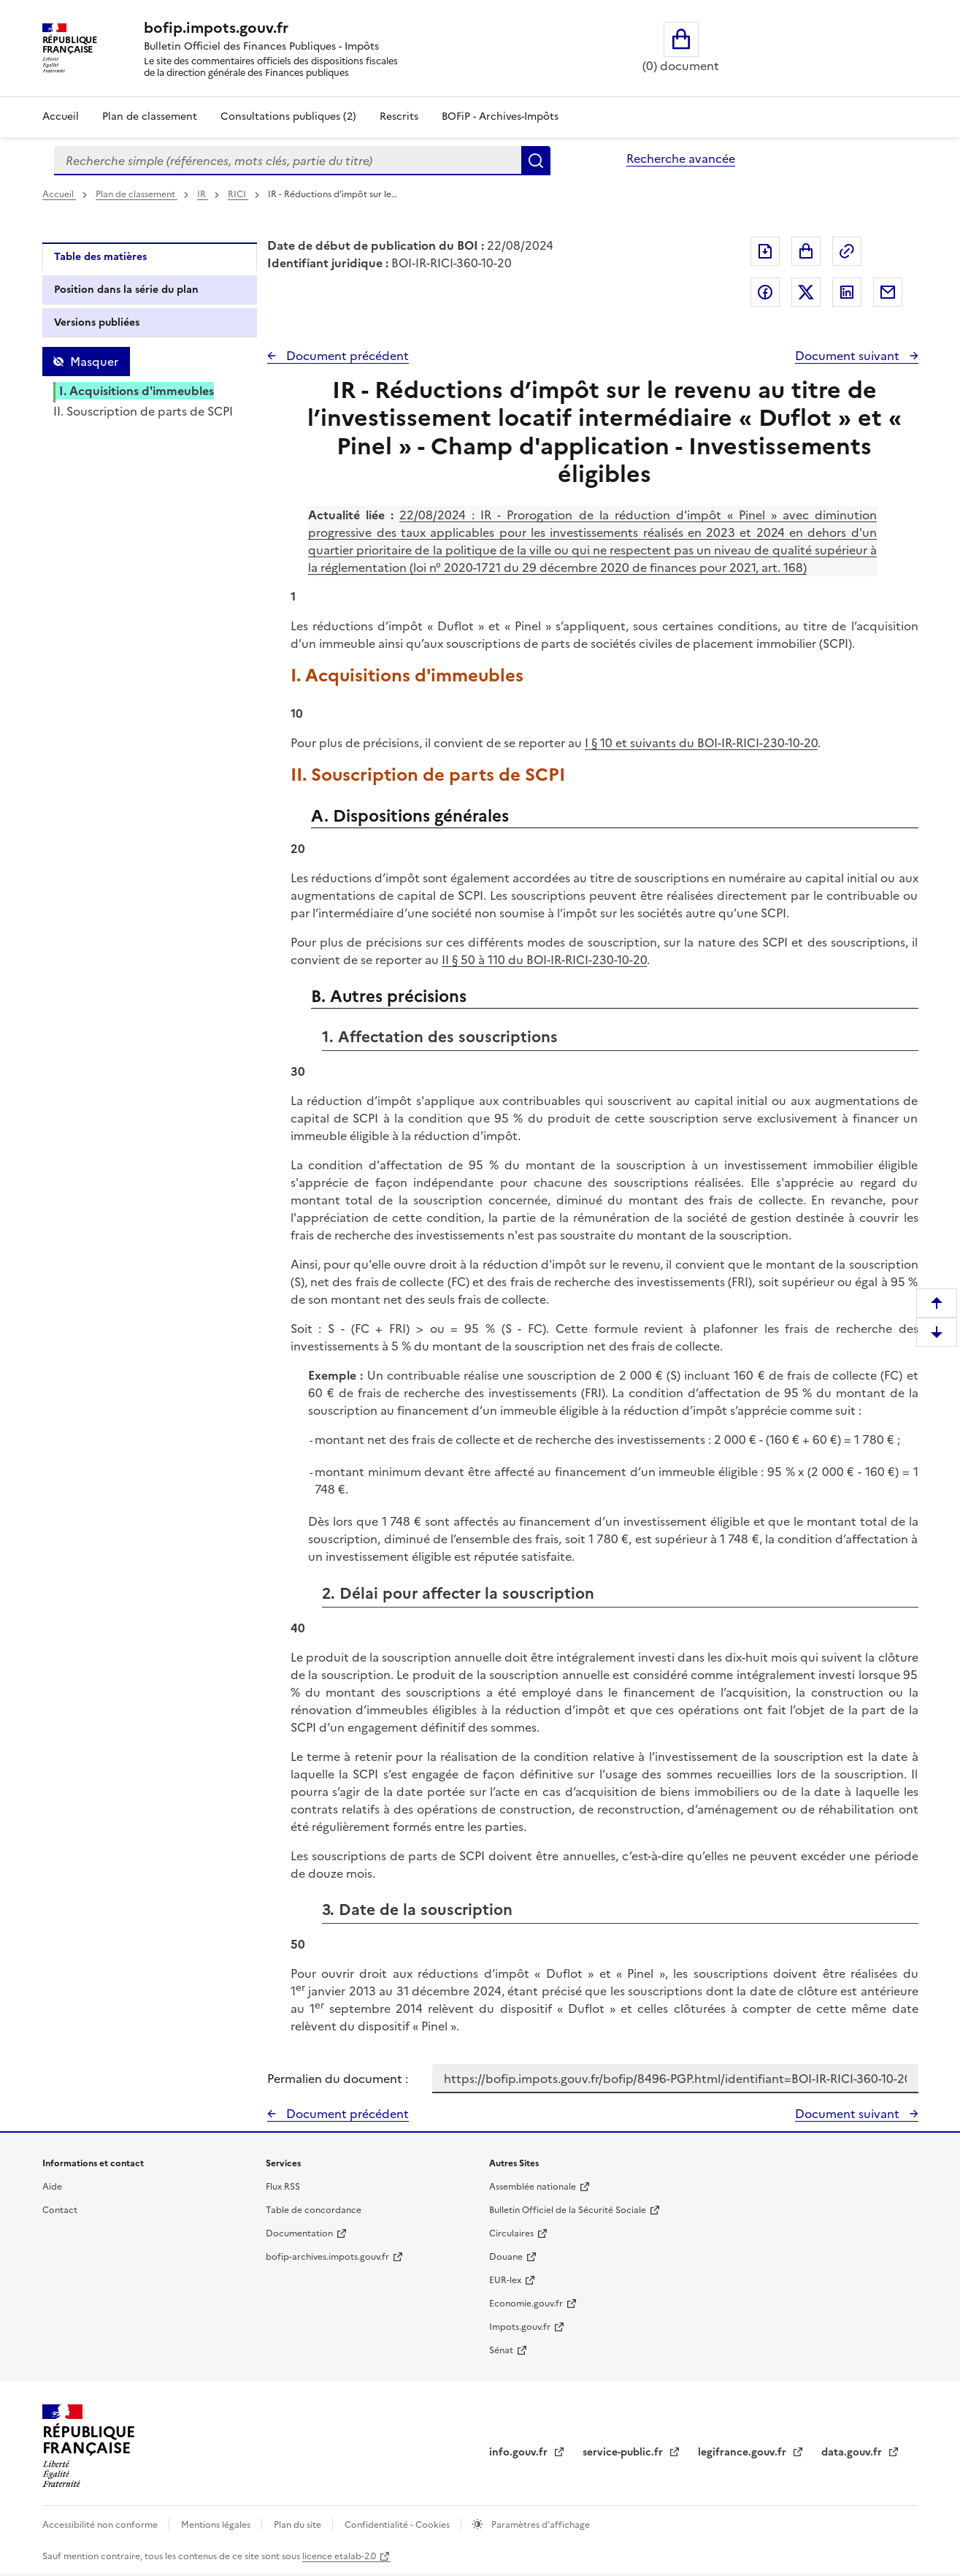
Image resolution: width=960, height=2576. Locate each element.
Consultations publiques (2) (288, 116)
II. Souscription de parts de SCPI (143, 411)
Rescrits (399, 116)
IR (202, 194)
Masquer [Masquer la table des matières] (94, 361)
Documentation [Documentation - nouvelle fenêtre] (299, 2233)
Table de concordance (313, 2210)
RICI (238, 194)
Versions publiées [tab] (96, 322)
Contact (59, 2210)
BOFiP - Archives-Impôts (500, 116)
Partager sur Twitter (806, 292)
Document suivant (848, 355)
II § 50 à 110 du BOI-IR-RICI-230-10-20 (544, 959)
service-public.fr (624, 2452)
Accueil (60, 116)
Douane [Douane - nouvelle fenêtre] (506, 2256)
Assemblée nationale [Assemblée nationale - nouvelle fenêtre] (532, 2186)
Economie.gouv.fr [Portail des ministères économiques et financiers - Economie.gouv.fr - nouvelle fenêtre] (526, 2303)
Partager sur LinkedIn (846, 292)
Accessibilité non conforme (101, 2524)
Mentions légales (217, 2524)
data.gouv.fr (853, 2452)
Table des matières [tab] (100, 256)
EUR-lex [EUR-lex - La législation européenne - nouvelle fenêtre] (505, 2280)
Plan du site (298, 2524)
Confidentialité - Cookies (398, 2524)
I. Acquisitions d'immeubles (136, 391)
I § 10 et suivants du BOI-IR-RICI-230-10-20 (701, 743)
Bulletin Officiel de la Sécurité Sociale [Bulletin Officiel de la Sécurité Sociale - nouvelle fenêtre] (567, 2210)
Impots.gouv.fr (519, 2327)
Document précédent (346, 355)
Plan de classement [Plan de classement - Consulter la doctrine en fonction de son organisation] (149, 116)
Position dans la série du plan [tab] (126, 289)
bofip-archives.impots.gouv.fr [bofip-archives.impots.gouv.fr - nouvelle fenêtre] (327, 2256)
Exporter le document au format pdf (765, 251)
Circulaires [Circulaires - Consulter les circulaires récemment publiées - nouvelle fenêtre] (511, 2233)
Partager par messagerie (887, 292)
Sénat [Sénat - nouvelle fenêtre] (501, 2350)
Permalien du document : (337, 2078)
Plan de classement (136, 194)
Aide (52, 2186)
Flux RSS (283, 2186)
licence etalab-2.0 (339, 2556)
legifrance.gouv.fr (743, 2452)
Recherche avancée (680, 158)
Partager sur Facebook (765, 292)
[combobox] (287, 160)
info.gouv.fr (519, 2452)
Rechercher (535, 160)
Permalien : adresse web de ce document (846, 251)
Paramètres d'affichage (539, 2524)
